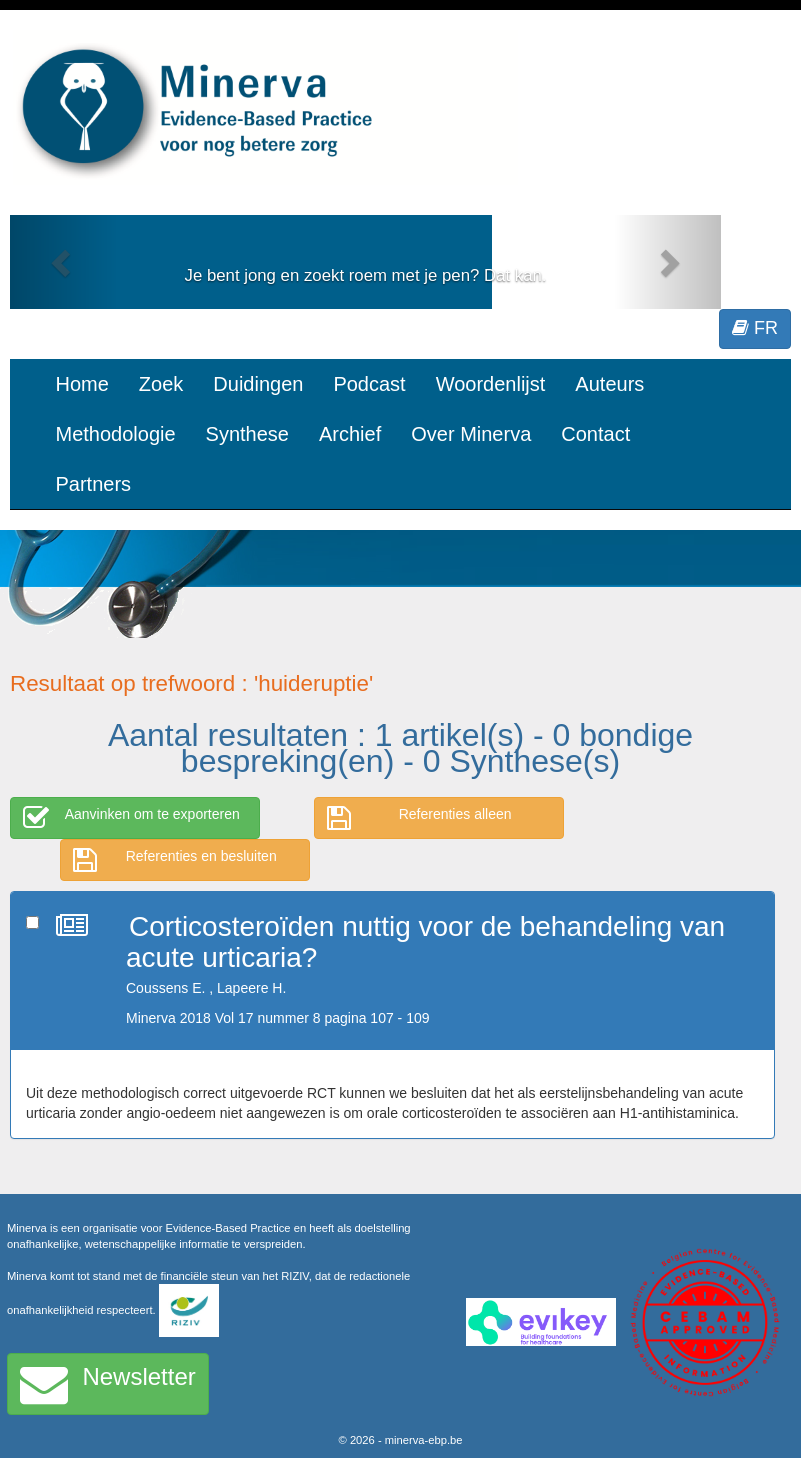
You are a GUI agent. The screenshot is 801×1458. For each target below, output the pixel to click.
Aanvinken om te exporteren (131, 818)
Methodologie (116, 434)
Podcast (369, 384)
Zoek (161, 384)
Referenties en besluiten (175, 860)
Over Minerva (471, 434)
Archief (350, 434)
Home (82, 384)
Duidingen (258, 384)
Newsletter (108, 1384)
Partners (94, 484)
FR (755, 328)
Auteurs (609, 384)
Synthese (247, 434)
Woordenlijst (491, 384)
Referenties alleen (419, 818)
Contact (595, 434)
